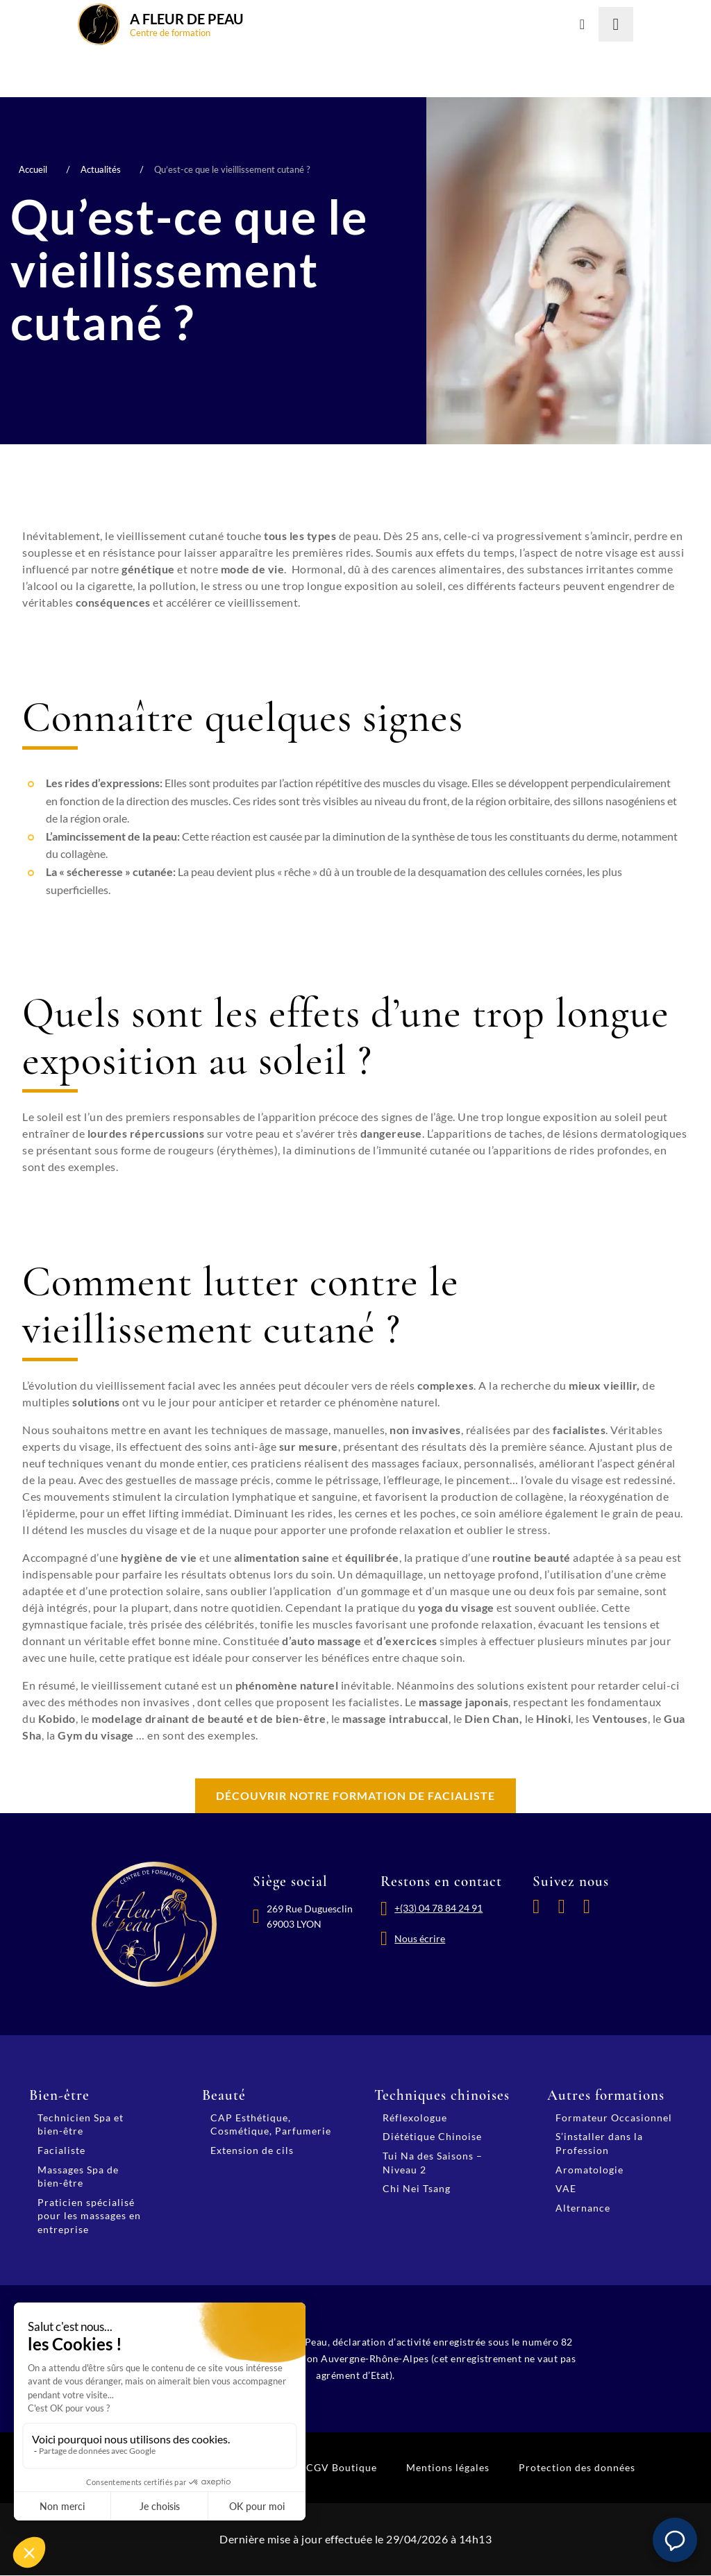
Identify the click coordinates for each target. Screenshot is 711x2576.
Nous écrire (421, 1942)
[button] (675, 2540)
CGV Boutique (341, 2468)
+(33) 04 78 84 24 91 (440, 1910)
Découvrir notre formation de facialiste (355, 1796)
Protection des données (577, 2468)
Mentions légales (448, 2468)
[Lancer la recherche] (616, 24)
